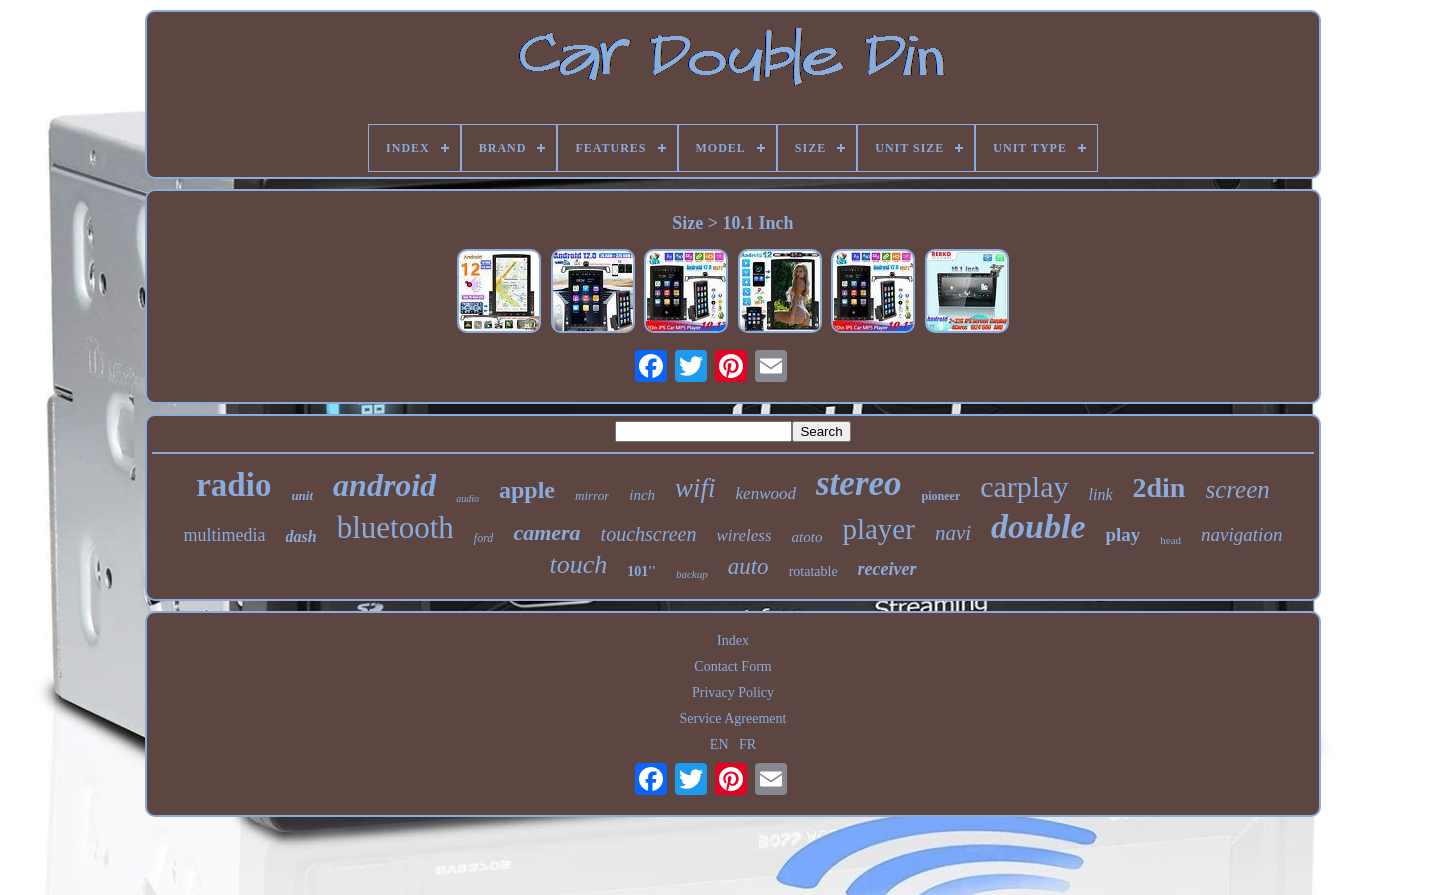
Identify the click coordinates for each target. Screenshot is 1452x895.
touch (578, 564)
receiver (887, 569)
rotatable (813, 571)
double (1038, 526)
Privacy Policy (733, 692)
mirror (592, 495)
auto (748, 566)
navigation (1241, 534)
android (384, 485)
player (878, 529)
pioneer (941, 496)
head (1170, 540)
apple (527, 490)
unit (302, 495)
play (1122, 534)
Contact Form (732, 666)
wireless (743, 535)
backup (692, 574)
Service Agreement (733, 718)
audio (467, 498)
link (1101, 494)
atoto (807, 537)
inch (642, 495)
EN (719, 744)
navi (953, 533)
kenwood (766, 493)
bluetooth (395, 527)
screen (1237, 489)
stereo (859, 483)
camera (546, 532)
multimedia (225, 535)
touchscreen (649, 534)
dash (301, 536)
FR (747, 744)
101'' (641, 571)
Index (733, 640)
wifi (695, 488)
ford (484, 538)
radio (233, 485)
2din (1159, 487)
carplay (1024, 486)
